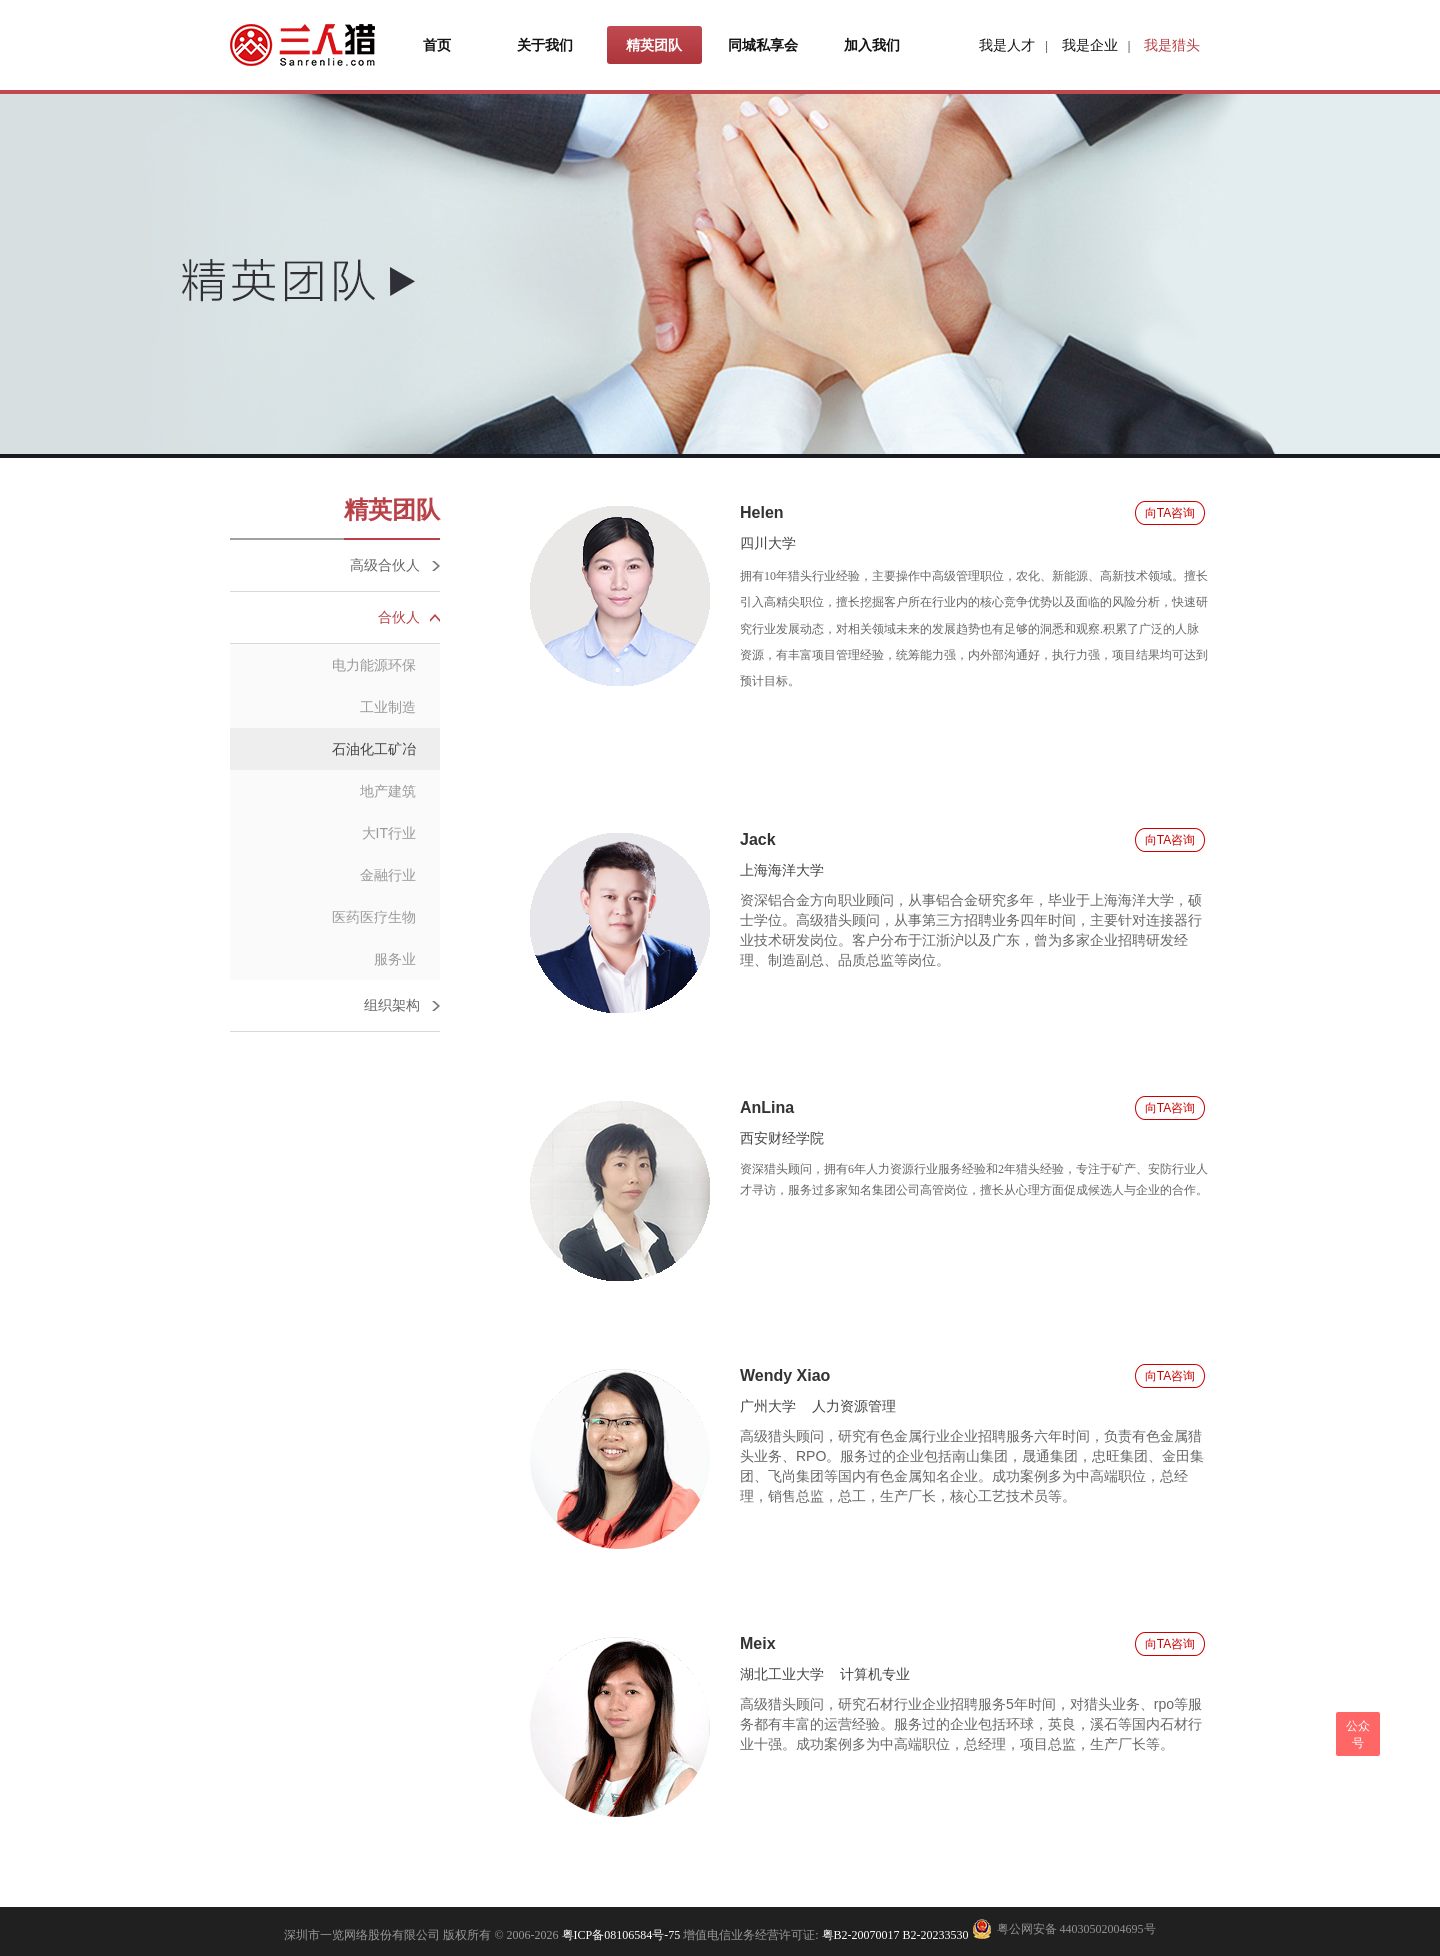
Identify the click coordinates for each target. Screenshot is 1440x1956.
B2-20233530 (936, 1935)
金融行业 (388, 875)
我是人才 (1007, 45)
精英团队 (654, 45)
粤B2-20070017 (859, 1935)
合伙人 (399, 617)
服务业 (395, 959)
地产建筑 (388, 791)
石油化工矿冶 (374, 749)
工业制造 (388, 707)
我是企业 (1090, 45)
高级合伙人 (385, 565)
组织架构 (392, 1005)
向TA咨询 (1170, 513)
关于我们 (545, 45)
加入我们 (872, 45)
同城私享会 (763, 45)
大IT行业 (389, 833)
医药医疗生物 (374, 917)
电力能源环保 (374, 665)
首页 (437, 45)
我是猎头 (1172, 45)
